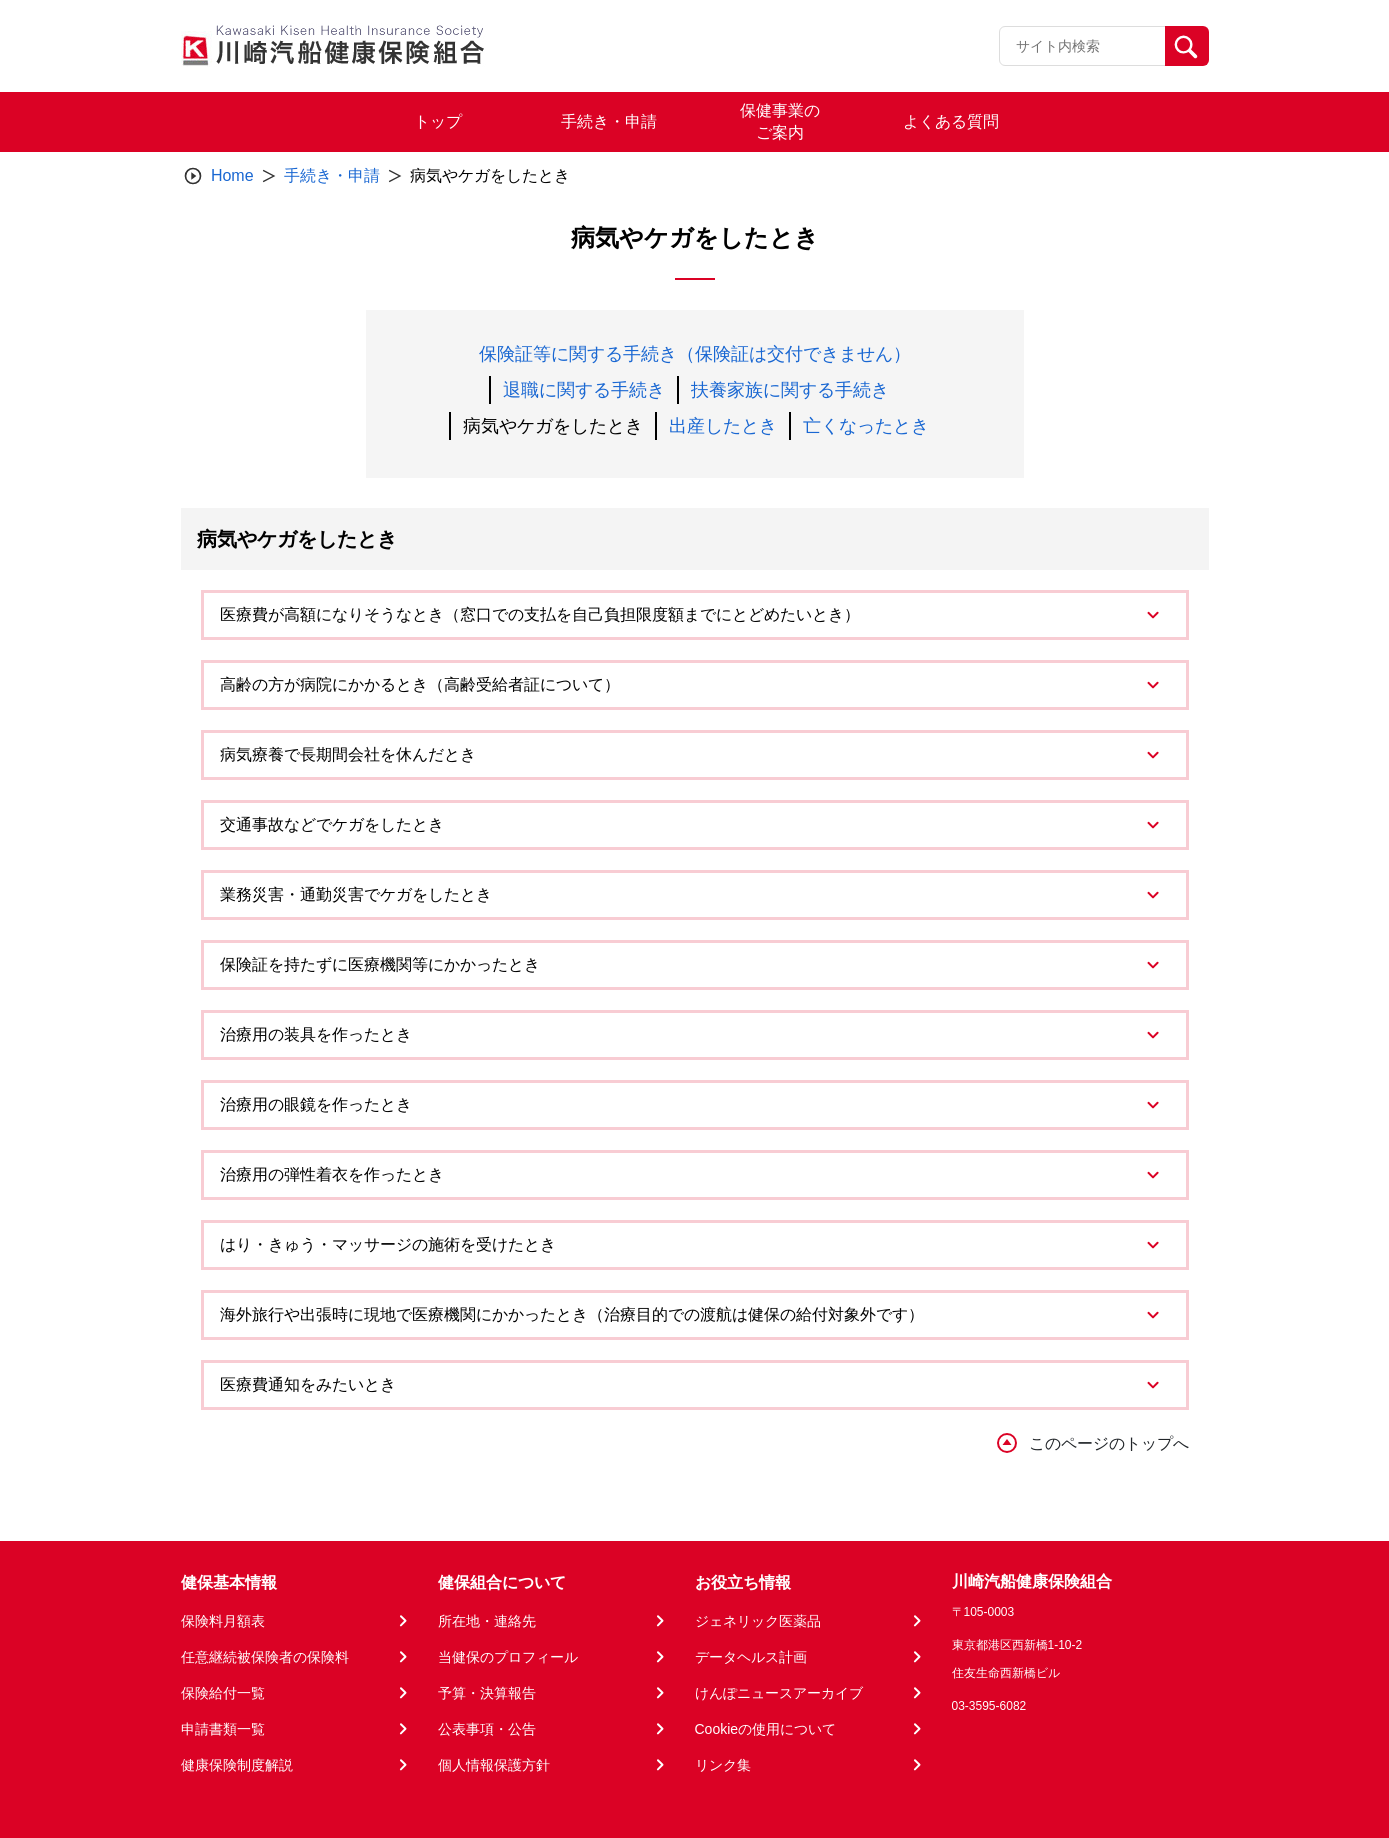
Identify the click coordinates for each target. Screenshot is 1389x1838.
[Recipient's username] (1082, 46)
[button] (695, 615)
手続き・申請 (332, 175)
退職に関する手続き (584, 390)
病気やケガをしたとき (553, 426)
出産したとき (723, 426)
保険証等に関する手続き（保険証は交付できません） (695, 354)
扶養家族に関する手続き (790, 390)
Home (232, 175)
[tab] (695, 615)
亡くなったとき (866, 426)
